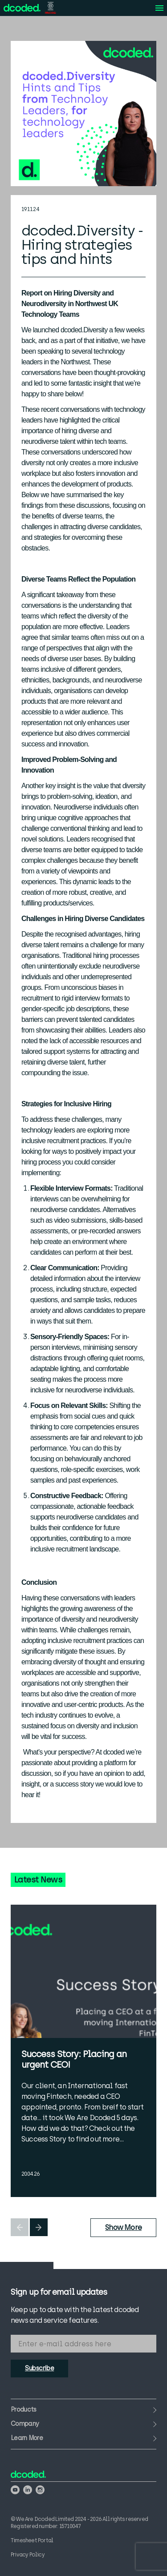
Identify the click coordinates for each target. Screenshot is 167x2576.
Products (23, 2409)
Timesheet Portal (32, 2540)
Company (25, 2424)
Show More (123, 2227)
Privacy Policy (28, 2555)
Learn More (27, 2438)
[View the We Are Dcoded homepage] (22, 8)
